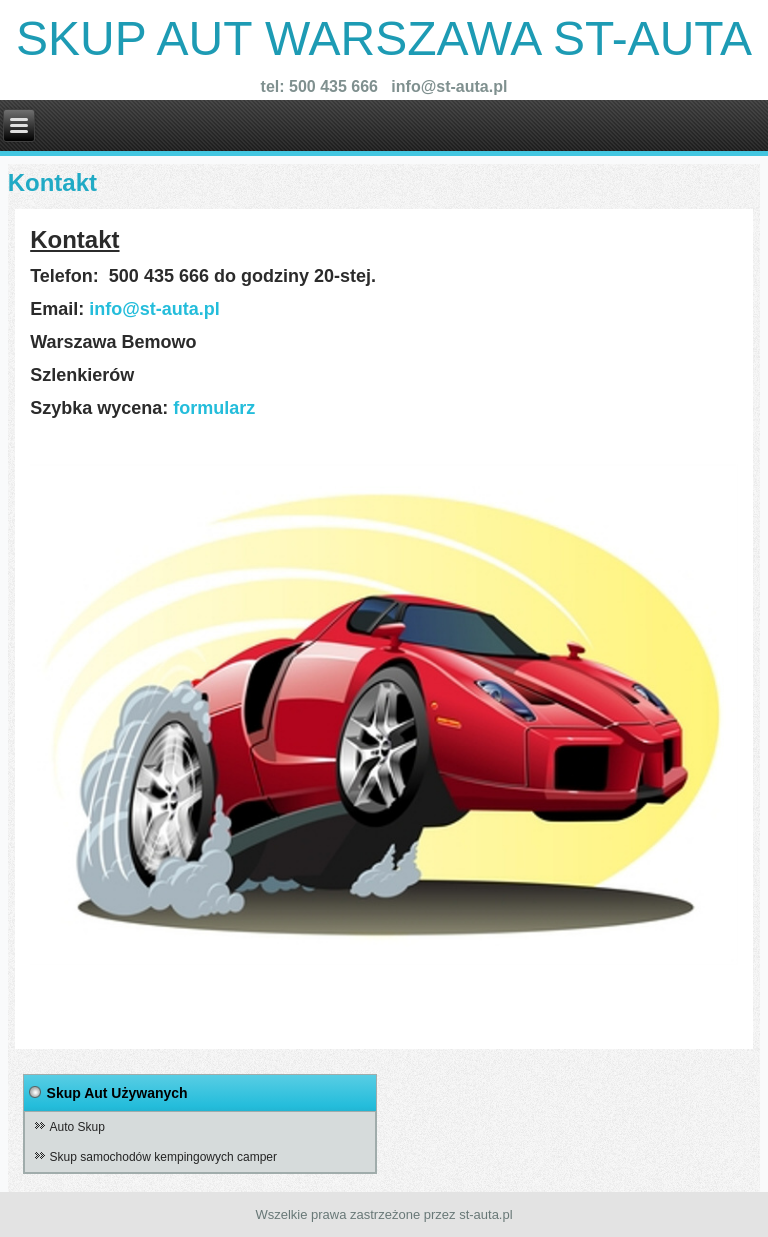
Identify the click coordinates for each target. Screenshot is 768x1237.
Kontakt (52, 182)
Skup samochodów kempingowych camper (163, 1157)
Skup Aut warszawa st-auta (384, 38)
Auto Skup (77, 1127)
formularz (216, 408)
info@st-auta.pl (154, 309)
